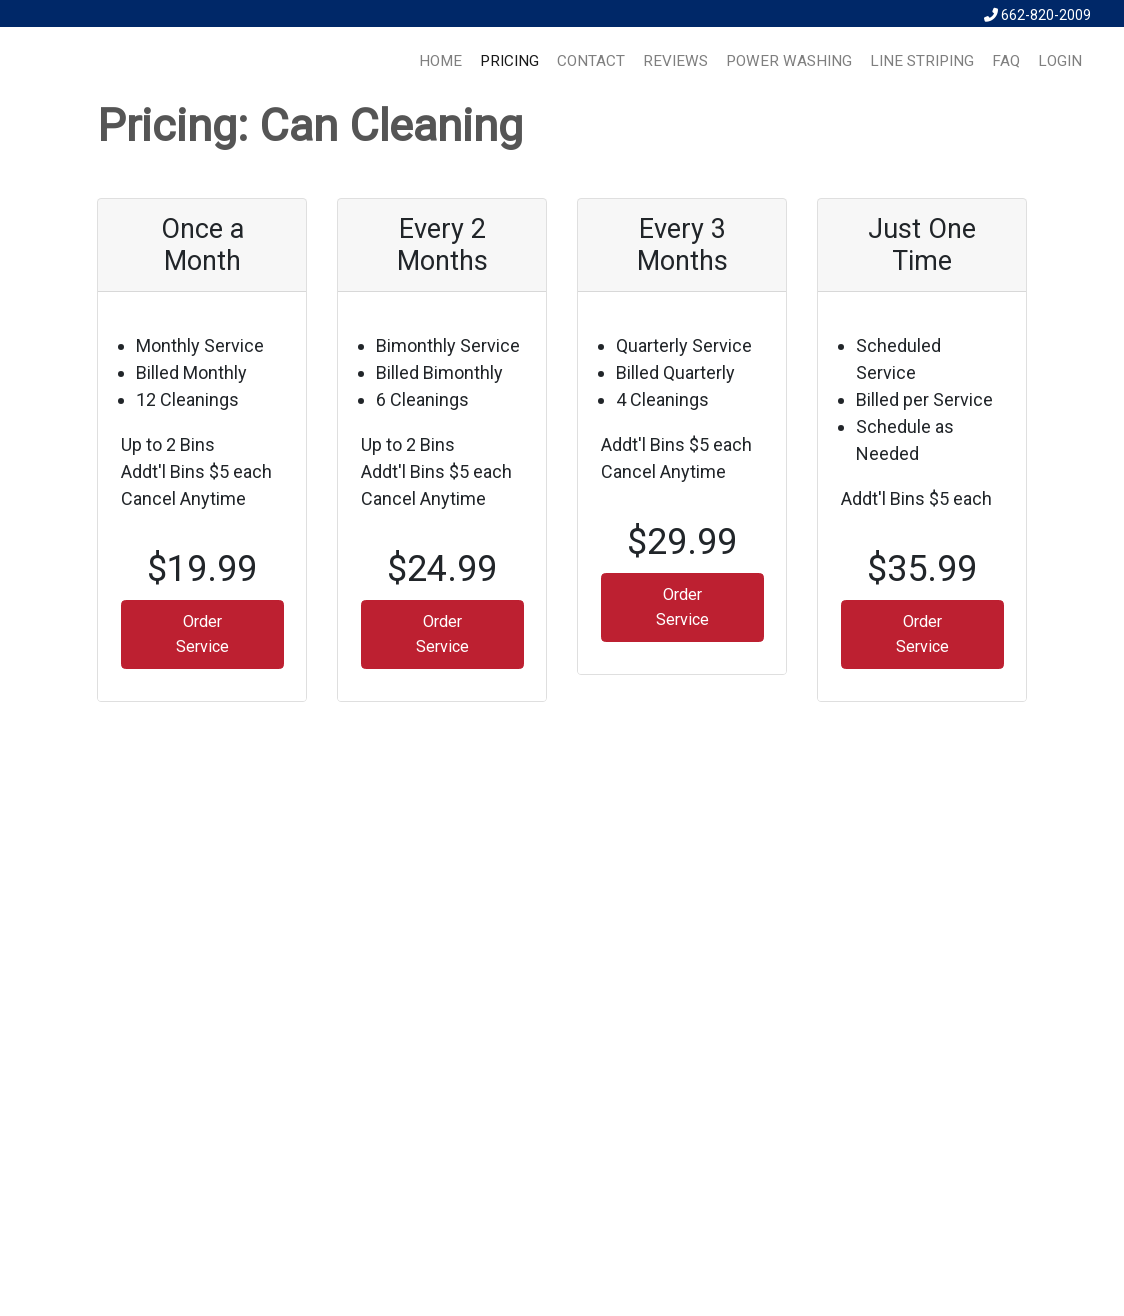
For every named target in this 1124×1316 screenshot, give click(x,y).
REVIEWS (675, 61)
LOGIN (1060, 61)
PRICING (509, 61)
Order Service (202, 633)
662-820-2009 (1037, 15)
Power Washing (789, 61)
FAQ (1006, 61)
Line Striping (922, 61)
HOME (440, 61)
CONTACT (591, 61)
